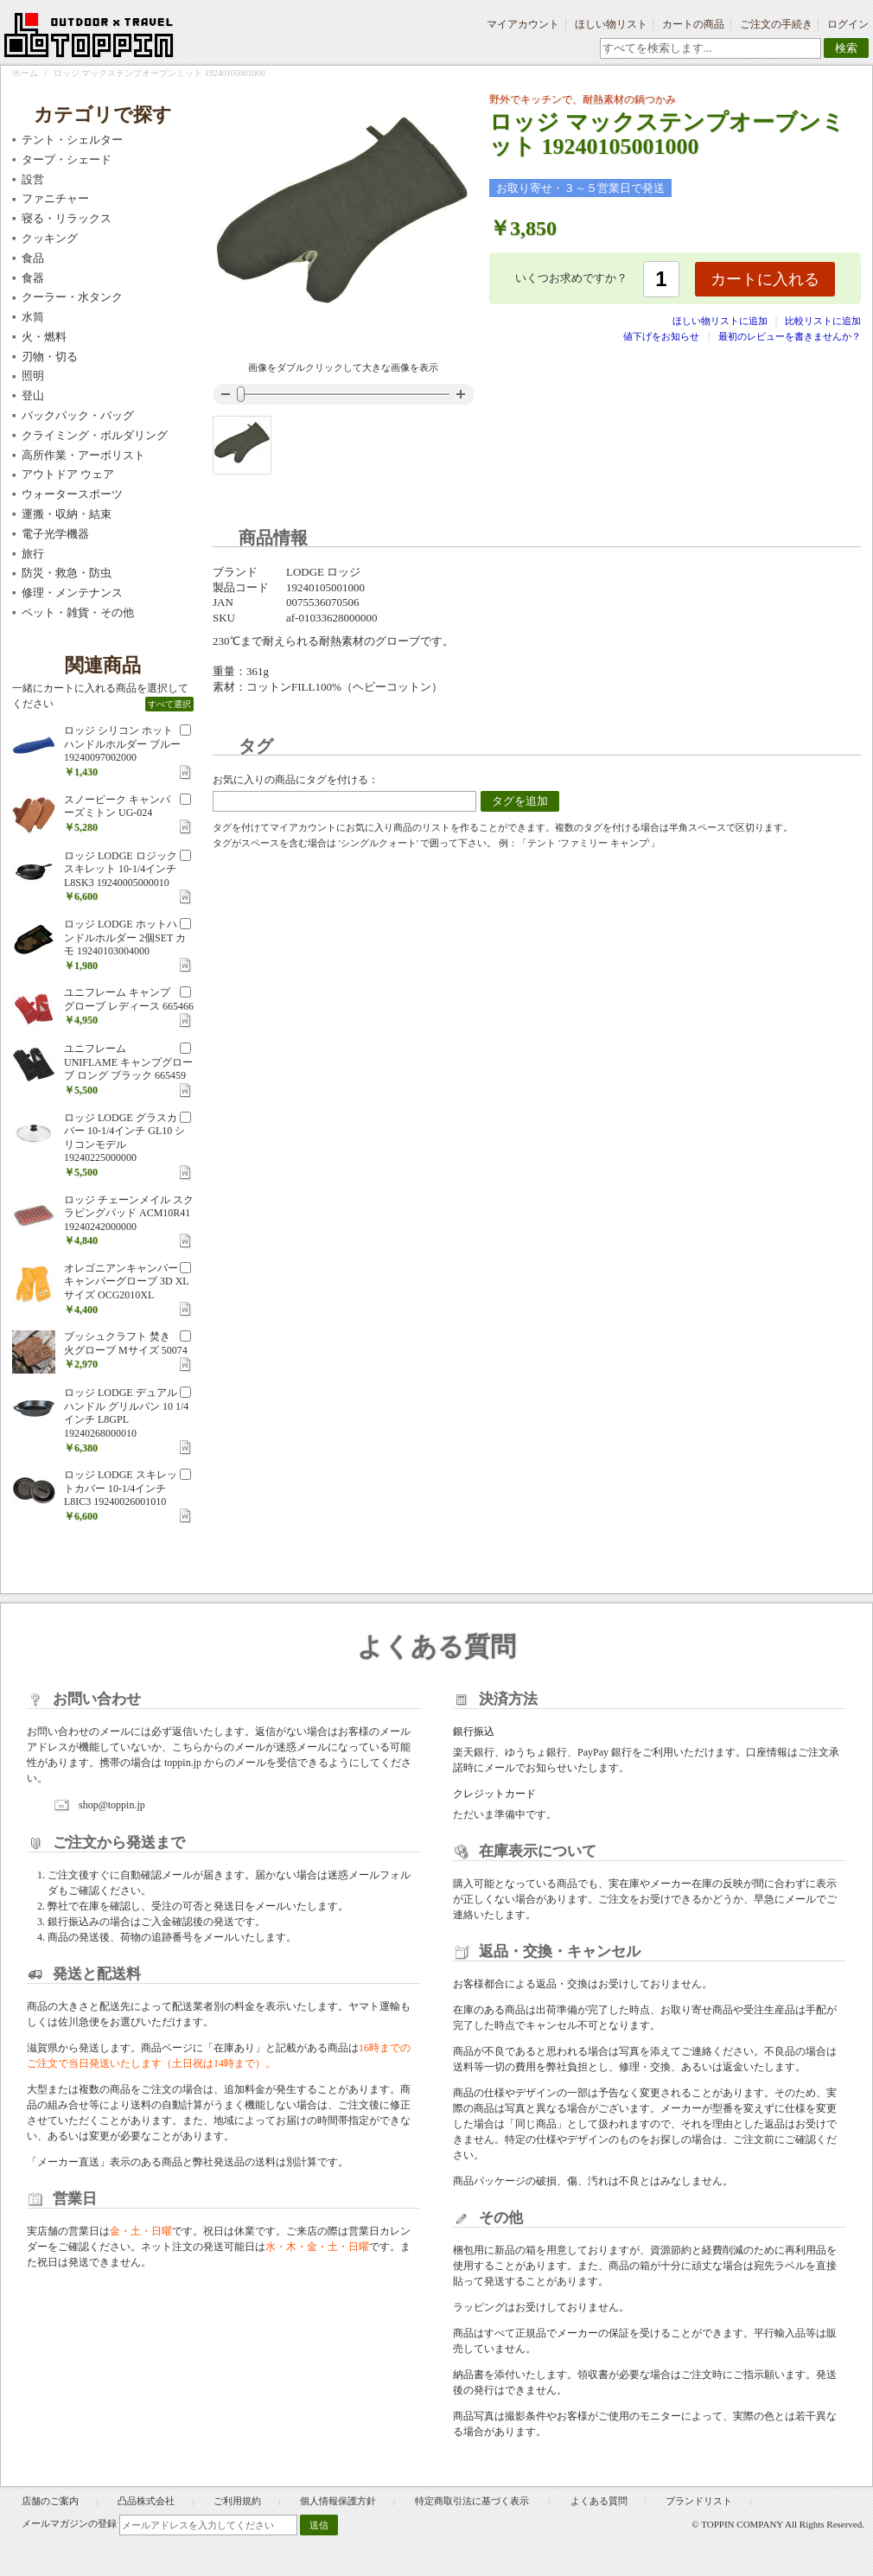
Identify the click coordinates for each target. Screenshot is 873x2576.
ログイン (848, 24)
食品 (33, 258)
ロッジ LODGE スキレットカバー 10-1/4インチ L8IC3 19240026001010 (120, 1488)
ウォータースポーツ (72, 494)
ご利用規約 (237, 2501)
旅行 (33, 553)
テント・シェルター (72, 139)
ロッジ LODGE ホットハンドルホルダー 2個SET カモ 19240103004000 (125, 937)
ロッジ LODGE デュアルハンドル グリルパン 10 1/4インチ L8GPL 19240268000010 (126, 1413)
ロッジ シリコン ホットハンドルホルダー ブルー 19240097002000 (122, 743)
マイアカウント (523, 24)
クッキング (50, 238)
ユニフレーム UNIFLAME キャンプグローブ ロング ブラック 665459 (128, 1062)
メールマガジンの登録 (69, 2523)
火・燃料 (44, 336)
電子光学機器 (55, 533)
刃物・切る (50, 356)
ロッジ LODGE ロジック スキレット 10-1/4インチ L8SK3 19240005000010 (120, 869)
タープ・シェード (67, 159)
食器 (33, 277)
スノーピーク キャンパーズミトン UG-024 (117, 806)
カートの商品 (693, 24)
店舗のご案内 (50, 2501)
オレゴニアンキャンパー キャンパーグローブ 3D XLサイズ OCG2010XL (126, 1281)
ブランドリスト (699, 2501)
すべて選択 (169, 704)
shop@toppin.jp (112, 1805)
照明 (33, 375)
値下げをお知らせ (661, 336)
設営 (33, 179)
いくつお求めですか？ (571, 277)
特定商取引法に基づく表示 (473, 2501)
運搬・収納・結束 (67, 513)
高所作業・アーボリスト (83, 455)
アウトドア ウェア (68, 474)
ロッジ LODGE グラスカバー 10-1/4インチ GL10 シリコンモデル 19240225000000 (124, 1138)
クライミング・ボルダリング (95, 435)
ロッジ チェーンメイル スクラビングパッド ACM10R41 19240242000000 (129, 1213)
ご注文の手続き (776, 24)
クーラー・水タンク (72, 296)
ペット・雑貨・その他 (78, 612)
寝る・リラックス (67, 218)
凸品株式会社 (146, 2501)
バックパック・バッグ (78, 415)
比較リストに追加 (823, 321)
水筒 (33, 316)
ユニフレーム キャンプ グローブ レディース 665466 (129, 999)
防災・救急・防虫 (67, 572)
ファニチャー (55, 198)
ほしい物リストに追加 (721, 321)
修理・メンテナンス (72, 592)
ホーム (25, 73)
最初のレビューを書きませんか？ (789, 336)
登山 (33, 395)
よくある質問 (599, 2501)
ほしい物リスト (611, 24)
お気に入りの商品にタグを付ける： (296, 780)
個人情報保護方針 (338, 2501)
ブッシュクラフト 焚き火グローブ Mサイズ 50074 (126, 1343)
